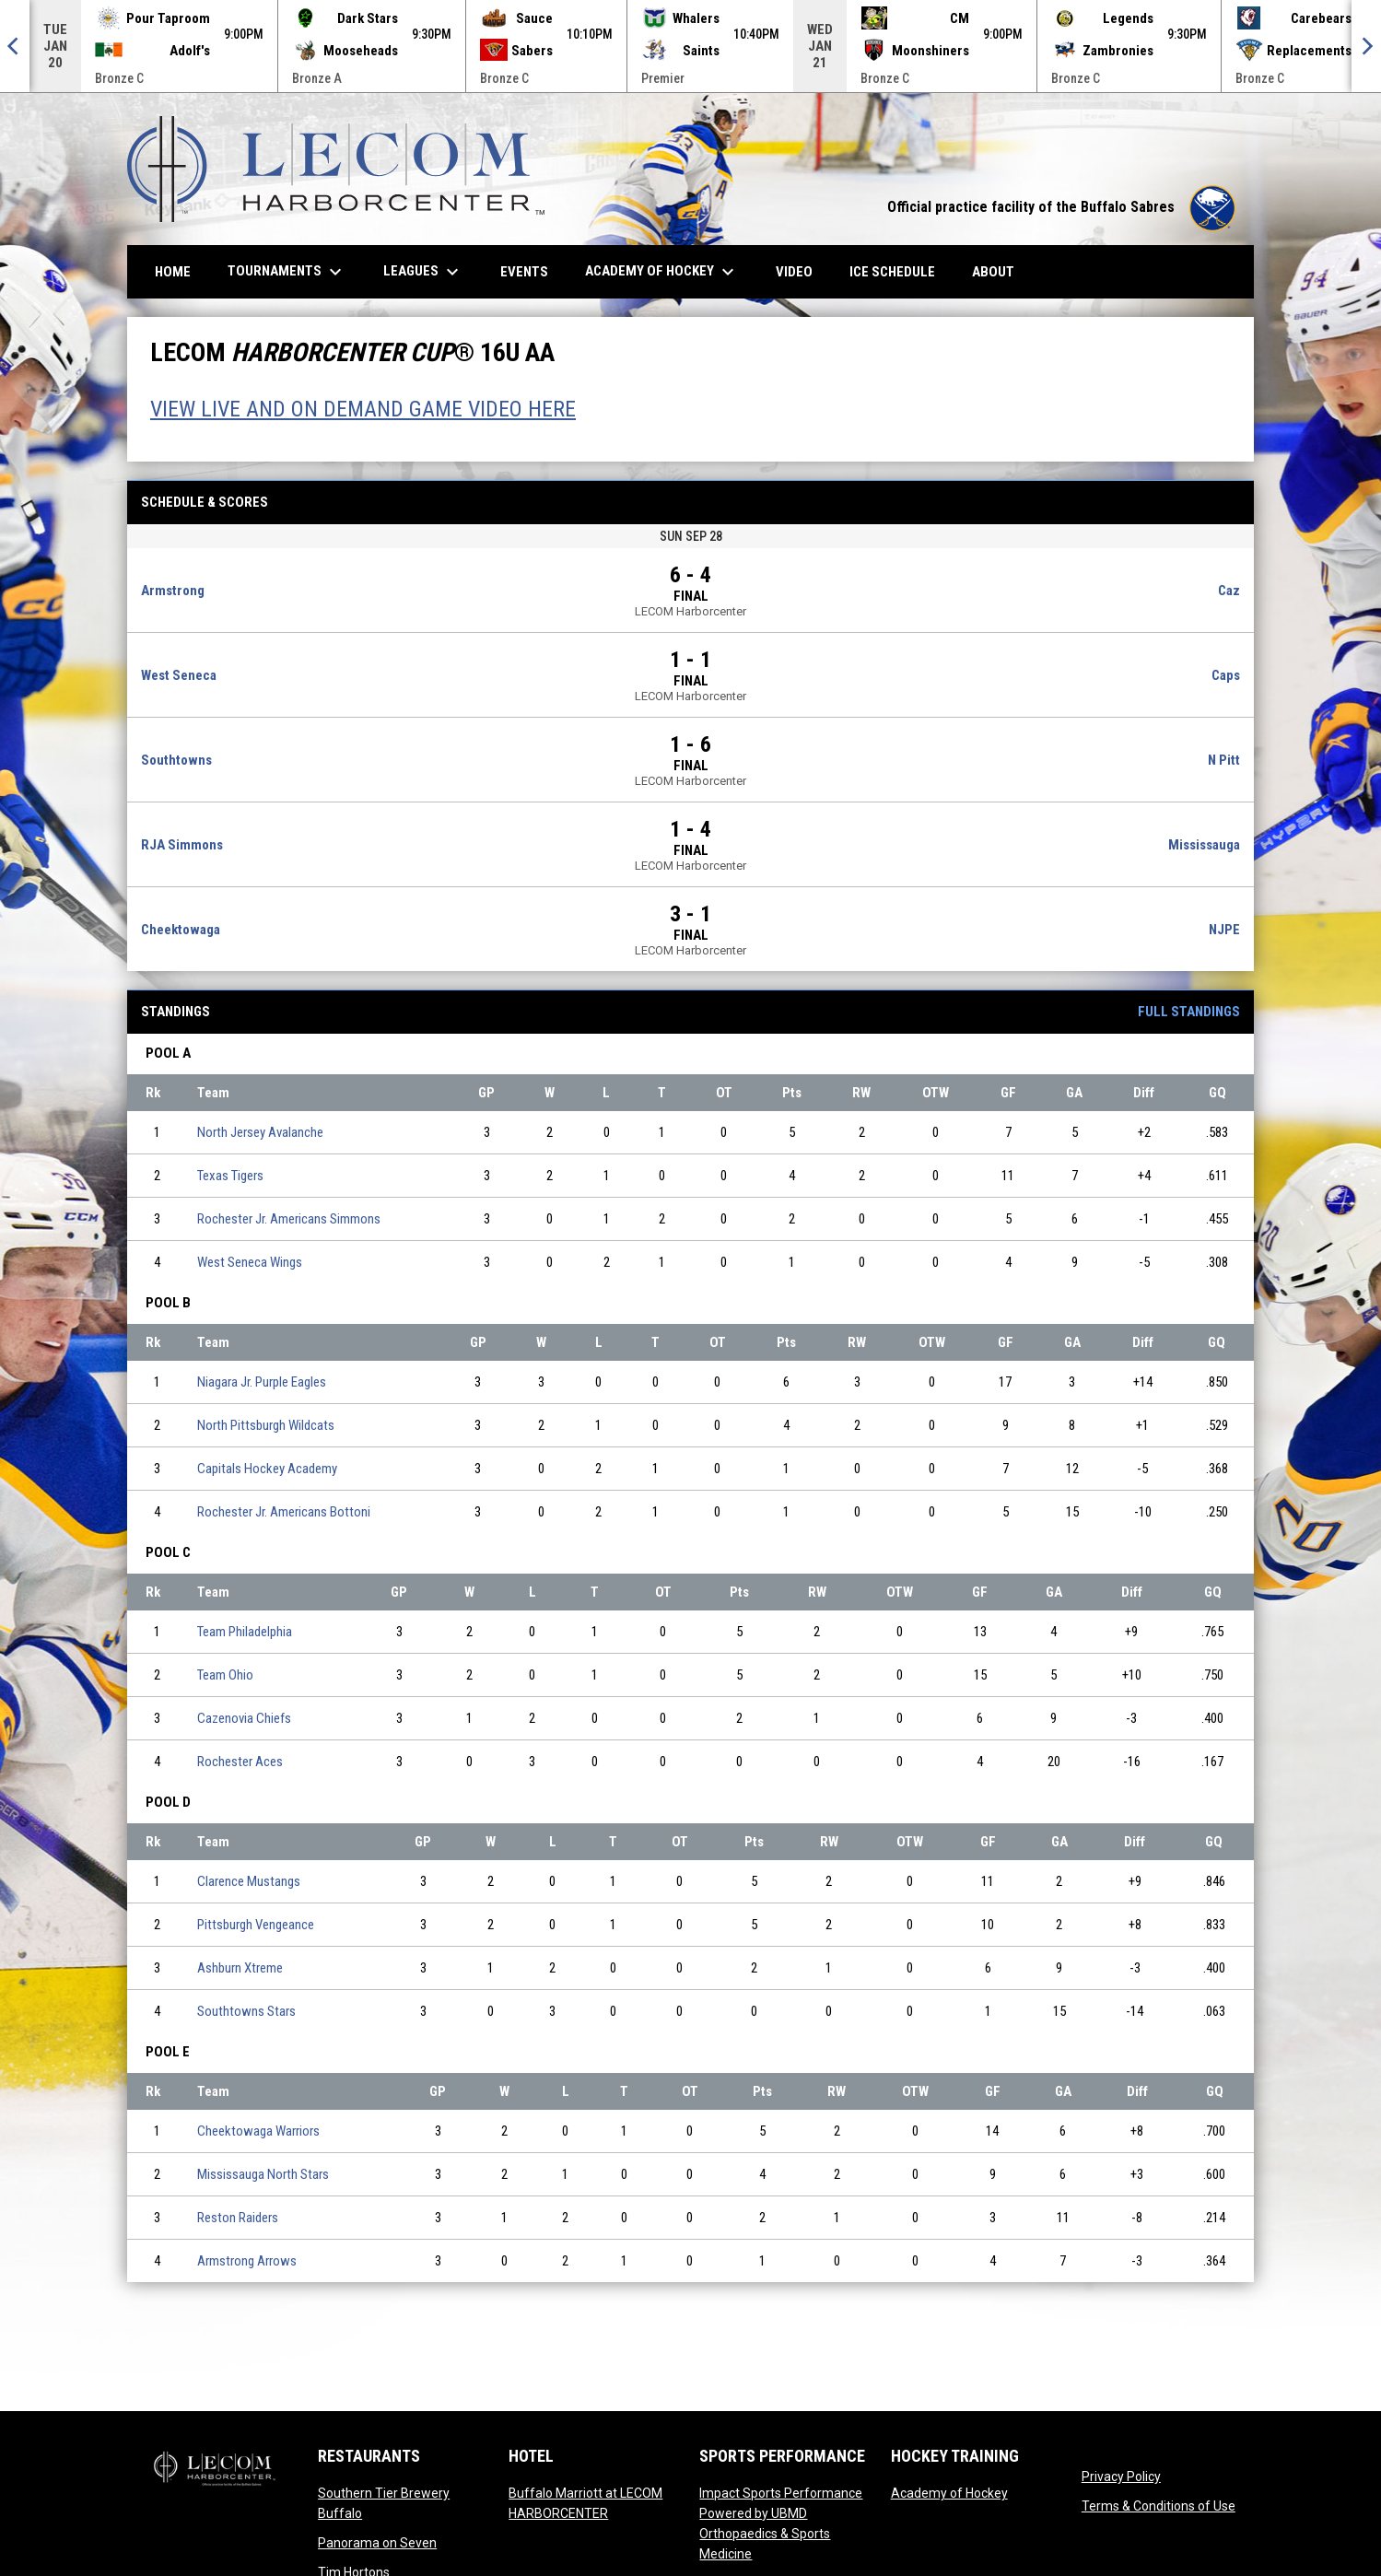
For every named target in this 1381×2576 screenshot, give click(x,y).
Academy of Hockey (949, 2493)
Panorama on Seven (377, 2542)
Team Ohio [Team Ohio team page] (225, 1675)
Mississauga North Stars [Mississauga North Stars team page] (263, 2174)
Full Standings (1189, 1011)
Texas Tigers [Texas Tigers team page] (230, 1175)
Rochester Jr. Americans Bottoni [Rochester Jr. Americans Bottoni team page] (283, 1512)
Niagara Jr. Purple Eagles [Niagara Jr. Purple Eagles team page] (261, 1382)
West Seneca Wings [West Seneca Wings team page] (249, 1262)
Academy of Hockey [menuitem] (662, 272)
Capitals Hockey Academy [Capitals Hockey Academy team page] (267, 1468)
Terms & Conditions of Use (1158, 2506)
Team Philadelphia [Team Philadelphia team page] (244, 1631)
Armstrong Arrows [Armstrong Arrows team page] (247, 2261)
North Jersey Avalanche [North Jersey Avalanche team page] (260, 1132)
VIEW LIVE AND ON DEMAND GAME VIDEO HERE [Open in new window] (363, 409)
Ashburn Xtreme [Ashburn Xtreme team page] (240, 1968)
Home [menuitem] (173, 271)
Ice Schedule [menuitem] (892, 271)
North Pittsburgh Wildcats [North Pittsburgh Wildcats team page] (265, 1425)
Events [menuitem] (524, 271)
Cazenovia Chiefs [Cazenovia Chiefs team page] (244, 1718)
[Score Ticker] (690, 46)
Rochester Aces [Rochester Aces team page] (240, 1761)
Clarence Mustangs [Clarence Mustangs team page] (248, 1881)
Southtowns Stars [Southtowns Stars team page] (246, 2011)
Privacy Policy (1121, 2476)
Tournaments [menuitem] (287, 272)
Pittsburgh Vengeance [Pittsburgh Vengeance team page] (255, 1924)
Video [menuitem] (801, 271)
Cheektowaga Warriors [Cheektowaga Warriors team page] (258, 2131)
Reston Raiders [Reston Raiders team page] (237, 2217)
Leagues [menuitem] (423, 272)
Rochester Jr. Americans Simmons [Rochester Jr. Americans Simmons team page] (288, 1219)
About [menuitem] (993, 271)
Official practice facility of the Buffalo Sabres (1061, 207)
